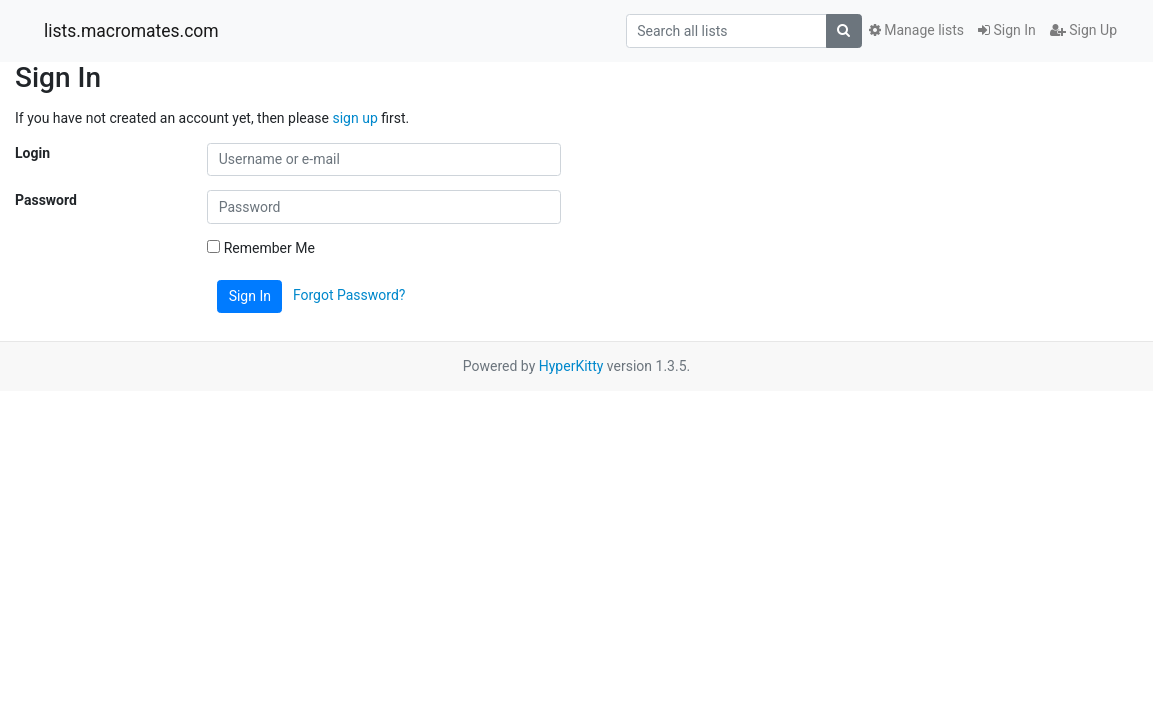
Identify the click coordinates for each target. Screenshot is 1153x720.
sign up (354, 118)
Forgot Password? (349, 295)
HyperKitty (571, 366)
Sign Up (1083, 30)
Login (32, 153)
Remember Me (261, 248)
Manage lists (916, 30)
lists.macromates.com (131, 31)
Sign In (1007, 30)
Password (46, 200)
